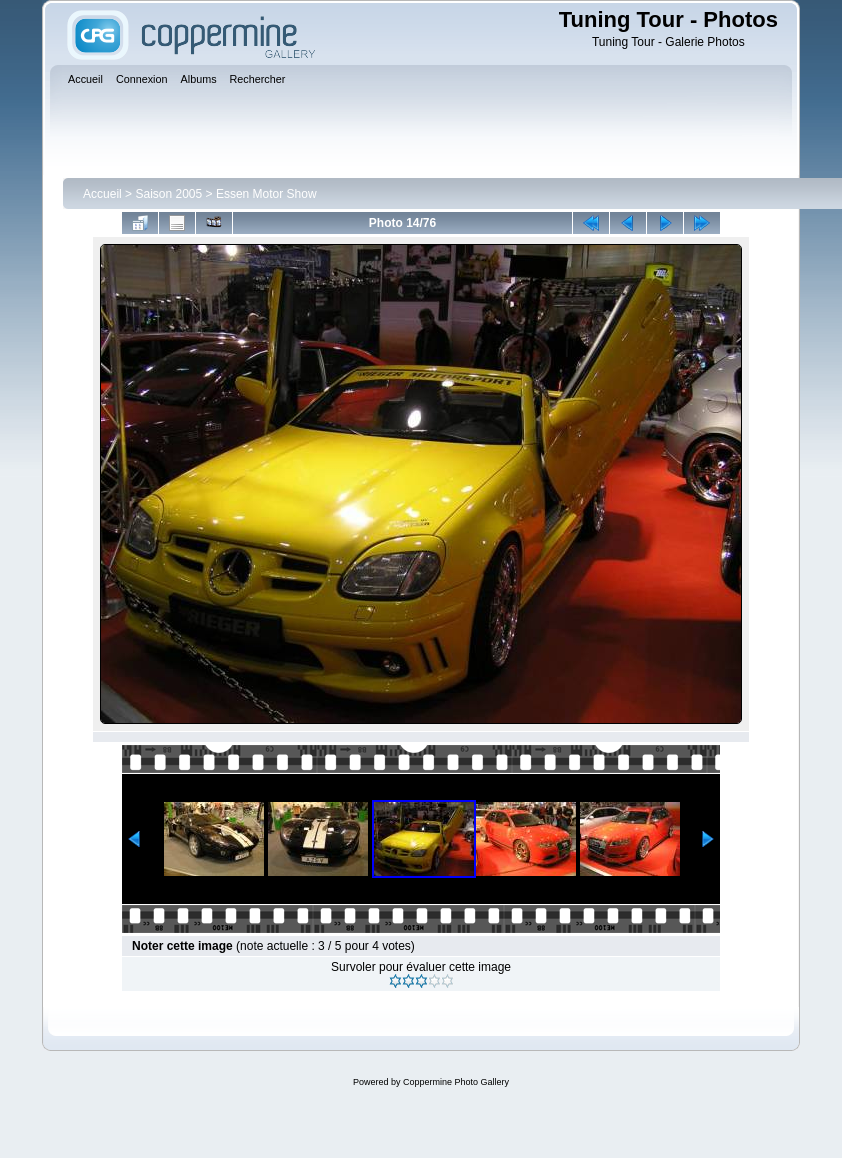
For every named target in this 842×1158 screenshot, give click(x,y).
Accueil (102, 194)
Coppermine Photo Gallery (456, 1082)
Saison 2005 (168, 194)
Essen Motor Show (266, 194)
